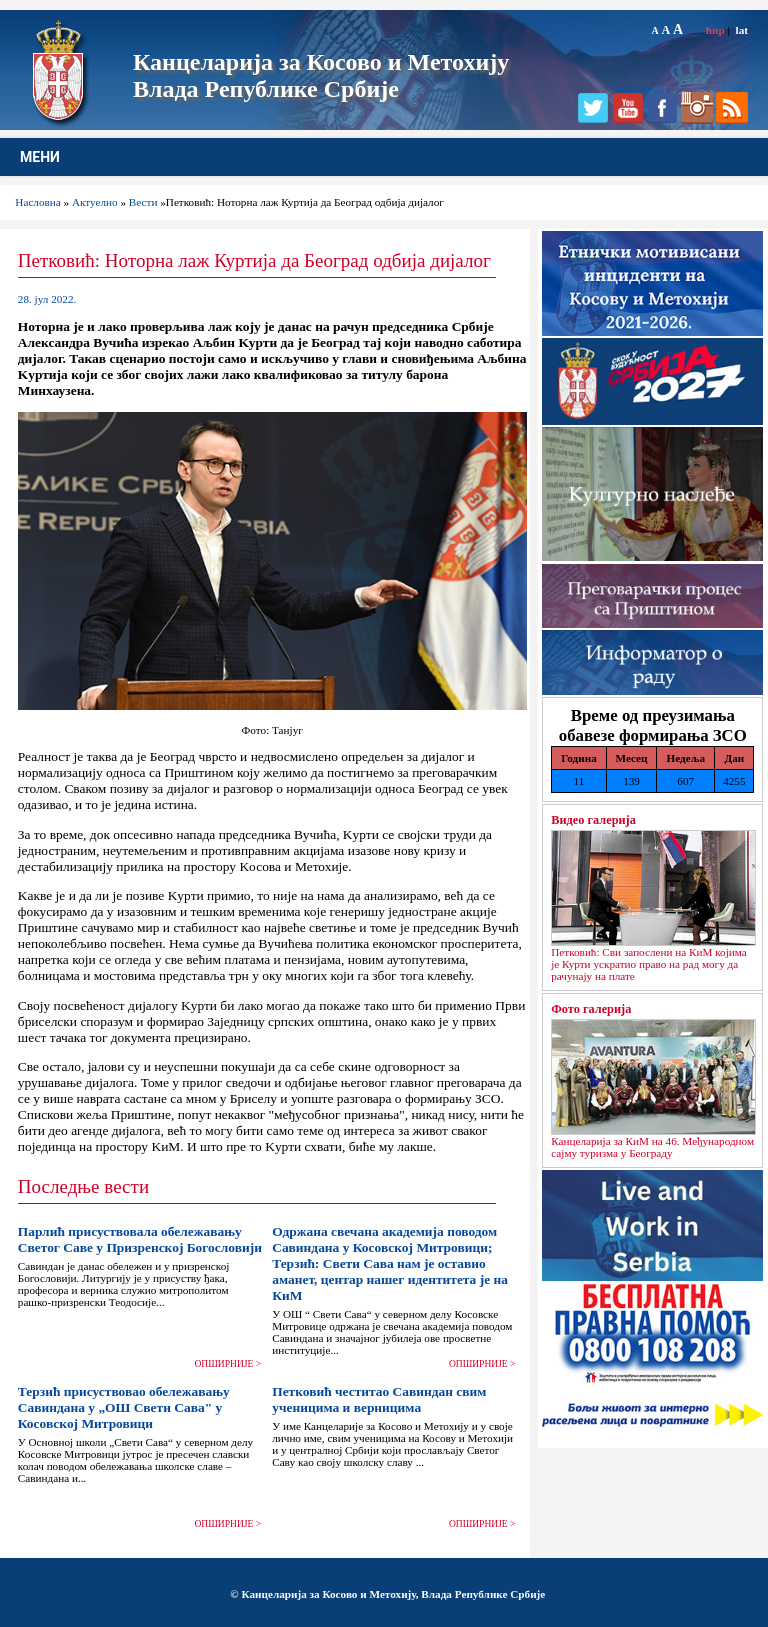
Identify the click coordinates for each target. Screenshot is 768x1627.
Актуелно (95, 202)
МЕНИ (40, 157)
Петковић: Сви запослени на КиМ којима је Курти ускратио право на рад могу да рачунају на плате (649, 964)
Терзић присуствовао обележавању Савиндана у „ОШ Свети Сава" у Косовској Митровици (124, 1407)
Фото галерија (591, 1009)
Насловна (37, 202)
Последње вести (83, 1186)
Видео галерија (593, 820)
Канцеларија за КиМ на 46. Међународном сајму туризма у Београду (652, 1147)
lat (742, 30)
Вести (143, 202)
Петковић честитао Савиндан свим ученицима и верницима (379, 1399)
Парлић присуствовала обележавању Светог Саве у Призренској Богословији (140, 1239)
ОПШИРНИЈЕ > (228, 1364)
